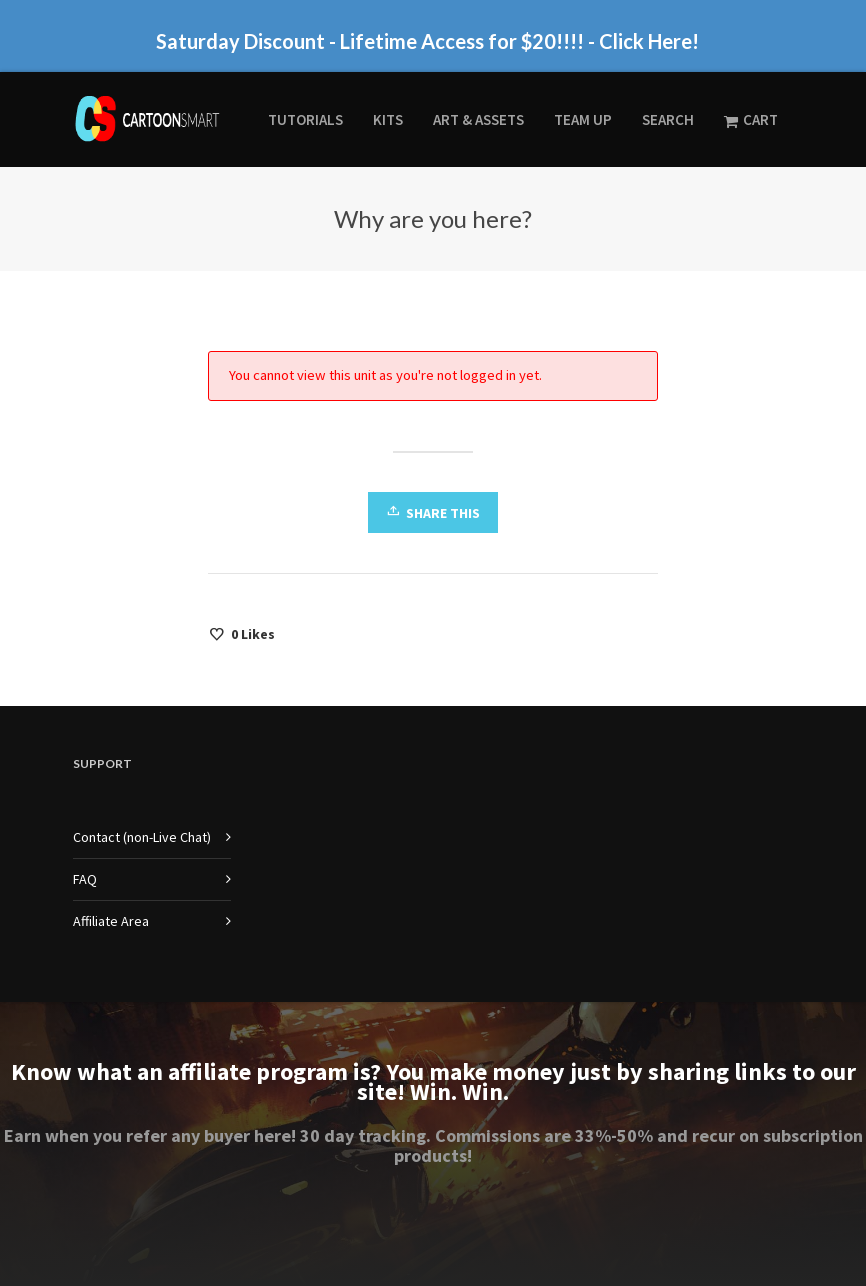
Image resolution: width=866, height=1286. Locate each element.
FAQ (85, 879)
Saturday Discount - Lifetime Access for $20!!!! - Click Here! (427, 41)
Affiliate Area (111, 921)
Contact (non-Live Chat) (142, 837)
